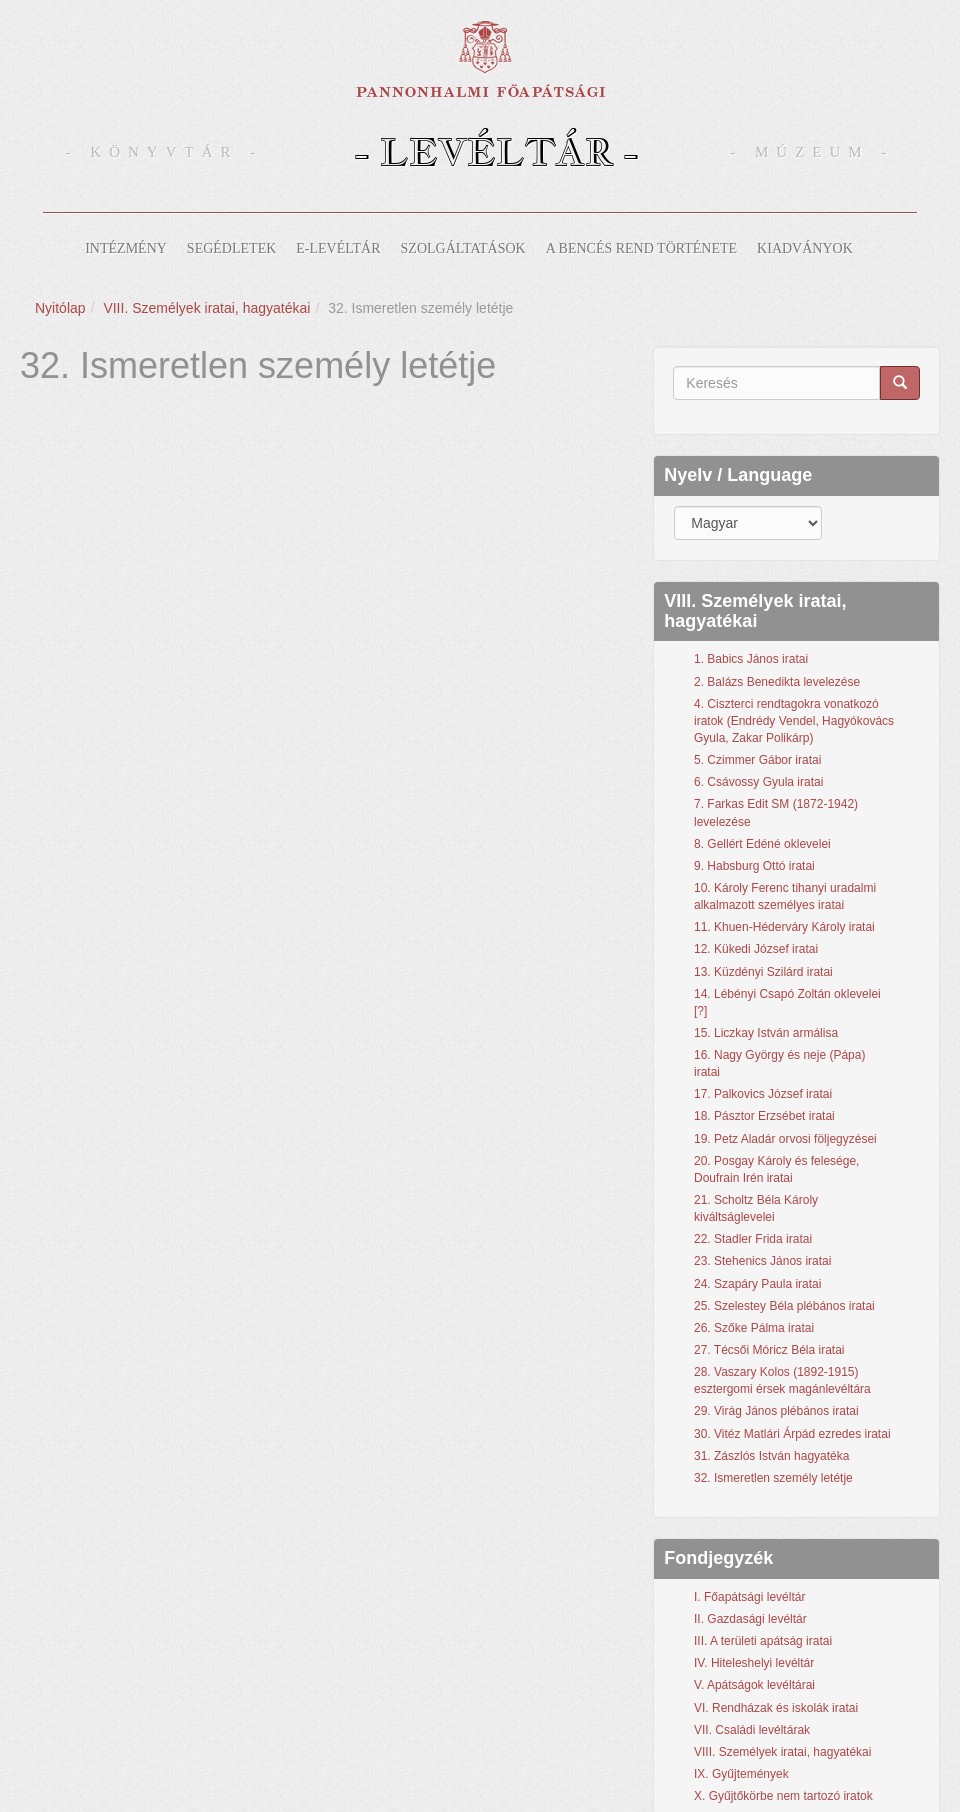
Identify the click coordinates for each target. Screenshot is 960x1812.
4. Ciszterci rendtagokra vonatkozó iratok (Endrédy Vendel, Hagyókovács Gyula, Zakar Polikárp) (794, 721)
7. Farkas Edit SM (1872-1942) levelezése (776, 812)
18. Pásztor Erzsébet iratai (764, 1116)
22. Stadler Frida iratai (753, 1239)
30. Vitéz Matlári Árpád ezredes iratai (792, 1434)
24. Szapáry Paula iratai (757, 1284)
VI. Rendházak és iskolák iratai (776, 1708)
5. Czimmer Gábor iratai (757, 760)
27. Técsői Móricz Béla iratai (769, 1350)
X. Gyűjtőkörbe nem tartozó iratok (783, 1796)
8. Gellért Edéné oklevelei (762, 844)
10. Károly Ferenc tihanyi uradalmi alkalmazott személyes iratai (785, 896)
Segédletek (231, 248)
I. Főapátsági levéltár (749, 1597)
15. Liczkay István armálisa (766, 1033)
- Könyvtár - (165, 152)
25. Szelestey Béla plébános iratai (784, 1306)
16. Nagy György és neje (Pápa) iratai (779, 1063)
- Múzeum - (812, 152)
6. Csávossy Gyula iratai (758, 782)
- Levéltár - (496, 151)
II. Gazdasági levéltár (750, 1619)
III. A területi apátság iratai (763, 1641)
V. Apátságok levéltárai (754, 1685)
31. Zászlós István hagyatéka (771, 1456)
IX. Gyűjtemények (741, 1774)
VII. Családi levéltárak (752, 1730)
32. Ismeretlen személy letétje (773, 1478)
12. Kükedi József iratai (756, 949)
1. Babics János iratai (751, 659)
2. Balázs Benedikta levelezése (777, 682)
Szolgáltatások (463, 248)
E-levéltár (338, 248)
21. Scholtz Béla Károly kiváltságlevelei (756, 1208)
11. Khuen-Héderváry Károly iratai (784, 927)
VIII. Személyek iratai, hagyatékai (206, 308)
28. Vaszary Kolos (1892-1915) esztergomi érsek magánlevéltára (782, 1380)
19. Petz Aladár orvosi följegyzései (785, 1139)
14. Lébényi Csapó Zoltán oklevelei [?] (787, 1002)
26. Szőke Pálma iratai (754, 1328)
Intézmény (126, 248)
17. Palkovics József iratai (763, 1094)
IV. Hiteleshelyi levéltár (754, 1663)
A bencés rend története (641, 248)
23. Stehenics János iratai (762, 1261)
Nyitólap (60, 308)
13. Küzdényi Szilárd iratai (763, 972)
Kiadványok (805, 248)
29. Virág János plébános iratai (776, 1411)
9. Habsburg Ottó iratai (754, 866)
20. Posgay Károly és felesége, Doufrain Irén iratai (776, 1169)
